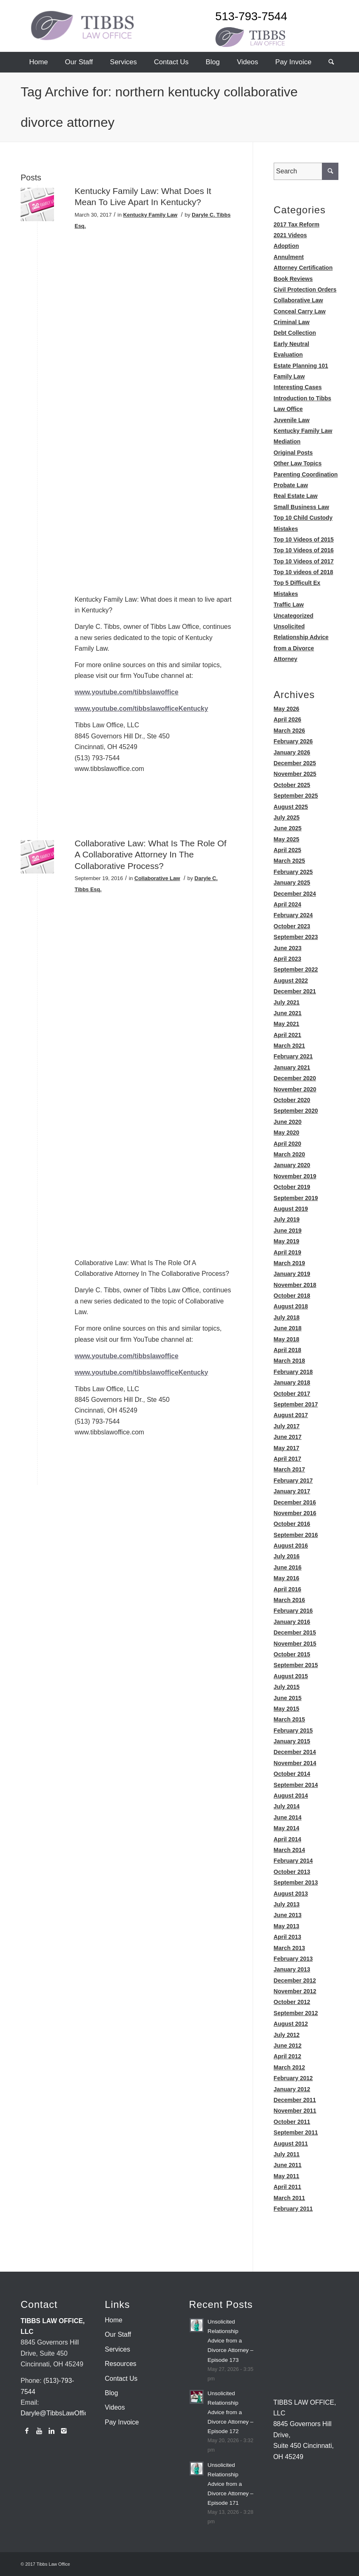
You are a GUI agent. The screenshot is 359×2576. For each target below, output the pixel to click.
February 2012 (293, 2078)
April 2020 (287, 1143)
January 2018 (292, 1382)
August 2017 (291, 1415)
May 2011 (286, 2176)
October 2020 (292, 1100)
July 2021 (287, 1002)
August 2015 (291, 1676)
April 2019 (287, 1252)
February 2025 (293, 872)
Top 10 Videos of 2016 (304, 550)
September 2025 (296, 795)
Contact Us (121, 2378)
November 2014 (295, 1763)
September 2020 (296, 1110)
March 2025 (289, 860)
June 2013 (288, 1915)
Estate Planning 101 (301, 365)
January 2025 (292, 882)
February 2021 (293, 1056)
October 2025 (292, 785)
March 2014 (289, 1850)
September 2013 (296, 1882)
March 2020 (289, 1154)
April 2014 (287, 1839)
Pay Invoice (122, 2422)
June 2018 (288, 1328)
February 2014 (293, 1860)
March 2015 (289, 1719)
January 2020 (292, 1165)
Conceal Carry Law (300, 311)
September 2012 (296, 2013)
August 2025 (291, 806)
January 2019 (292, 1273)
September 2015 (296, 1665)
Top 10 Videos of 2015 (304, 539)
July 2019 (287, 1219)
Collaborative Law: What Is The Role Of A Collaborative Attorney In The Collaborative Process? (150, 854)
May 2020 (286, 1132)
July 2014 (287, 1806)
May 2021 (286, 1024)
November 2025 (295, 774)
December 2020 (295, 1078)
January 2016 (292, 1621)
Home (113, 2320)
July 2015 (287, 1687)
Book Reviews (293, 279)
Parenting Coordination (306, 474)
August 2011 (291, 2143)
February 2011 (293, 2208)
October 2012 (292, 2002)
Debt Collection (295, 332)
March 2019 (289, 1263)
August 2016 (291, 1545)
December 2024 (295, 893)
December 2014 (295, 1752)
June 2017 (288, 1437)
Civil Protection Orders (305, 289)
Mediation (287, 441)
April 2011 (287, 2187)
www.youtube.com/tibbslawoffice (126, 692)
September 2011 (296, 2132)
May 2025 (286, 839)
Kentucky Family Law (150, 215)
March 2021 (289, 1045)
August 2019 (291, 1208)
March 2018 (289, 1360)
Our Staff (118, 2334)
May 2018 (286, 1339)
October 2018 (292, 1295)
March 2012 (289, 2067)
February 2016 (293, 1610)
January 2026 (292, 752)
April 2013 (287, 1937)
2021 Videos (290, 235)
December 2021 (295, 991)
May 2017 (286, 1448)
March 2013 (289, 1948)
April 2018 (287, 1350)
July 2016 (287, 1556)
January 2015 (292, 1741)
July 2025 (287, 817)
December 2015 (295, 1632)
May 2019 (286, 1241)
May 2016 (286, 1578)
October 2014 (292, 1773)
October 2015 (292, 1654)
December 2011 (295, 2100)
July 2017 (287, 1426)
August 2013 (291, 1893)
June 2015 (288, 1698)
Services (117, 2349)
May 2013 (286, 1926)
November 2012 (295, 1991)
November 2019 (295, 1176)
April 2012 (287, 2056)
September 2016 (296, 1535)
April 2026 (287, 719)
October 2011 (292, 2121)
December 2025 (295, 763)
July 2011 (287, 2154)
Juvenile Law (292, 420)
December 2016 (295, 1502)
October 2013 (292, 1871)
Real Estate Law (296, 496)
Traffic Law (289, 604)
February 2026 (293, 741)
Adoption (286, 246)
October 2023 (292, 926)
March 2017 (289, 1469)
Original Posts (293, 452)
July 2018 (287, 1317)
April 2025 (287, 850)
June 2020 (288, 1122)
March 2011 (289, 2198)
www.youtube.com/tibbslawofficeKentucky (141, 708)
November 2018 (295, 1285)
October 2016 (292, 1523)
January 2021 (292, 1067)
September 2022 (296, 969)
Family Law (289, 376)
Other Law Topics (297, 463)
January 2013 (292, 1969)
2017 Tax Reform (296, 224)
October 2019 (292, 1187)
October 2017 (292, 1393)
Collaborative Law (157, 878)
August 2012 (291, 2023)
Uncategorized (293, 615)
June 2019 (288, 1230)
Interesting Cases (298, 387)
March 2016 (289, 1600)
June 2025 (288, 828)
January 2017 (292, 1491)
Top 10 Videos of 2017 (304, 561)
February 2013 (293, 1958)
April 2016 (287, 1589)
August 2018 (291, 1306)
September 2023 (296, 937)
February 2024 (293, 915)
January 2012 (292, 2089)
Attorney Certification (303, 267)
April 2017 (287, 1458)
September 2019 (296, 1198)
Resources (120, 2363)
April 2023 (287, 958)
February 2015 (293, 1730)
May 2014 (286, 1828)
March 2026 (289, 730)
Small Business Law (301, 507)
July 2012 (287, 2035)
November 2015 (295, 1643)
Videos (115, 2407)
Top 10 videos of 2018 (303, 572)
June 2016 (288, 1567)
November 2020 (295, 1089)
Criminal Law (292, 322)
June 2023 (288, 948)
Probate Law (291, 485)
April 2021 (287, 1035)
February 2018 (293, 1372)
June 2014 (288, 1817)
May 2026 (286, 708)
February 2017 (293, 1480)
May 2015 (286, 1708)
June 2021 (288, 1013)
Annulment (289, 257)
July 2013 (287, 1904)
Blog (111, 2392)
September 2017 (296, 1404)
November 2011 (295, 2110)
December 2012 (295, 1980)
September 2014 (296, 1785)
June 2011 (288, 2165)
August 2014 (291, 1795)
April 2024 (287, 904)
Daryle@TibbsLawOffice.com (63, 2413)
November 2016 (295, 1513)
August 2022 (291, 980)
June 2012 (288, 2045)
